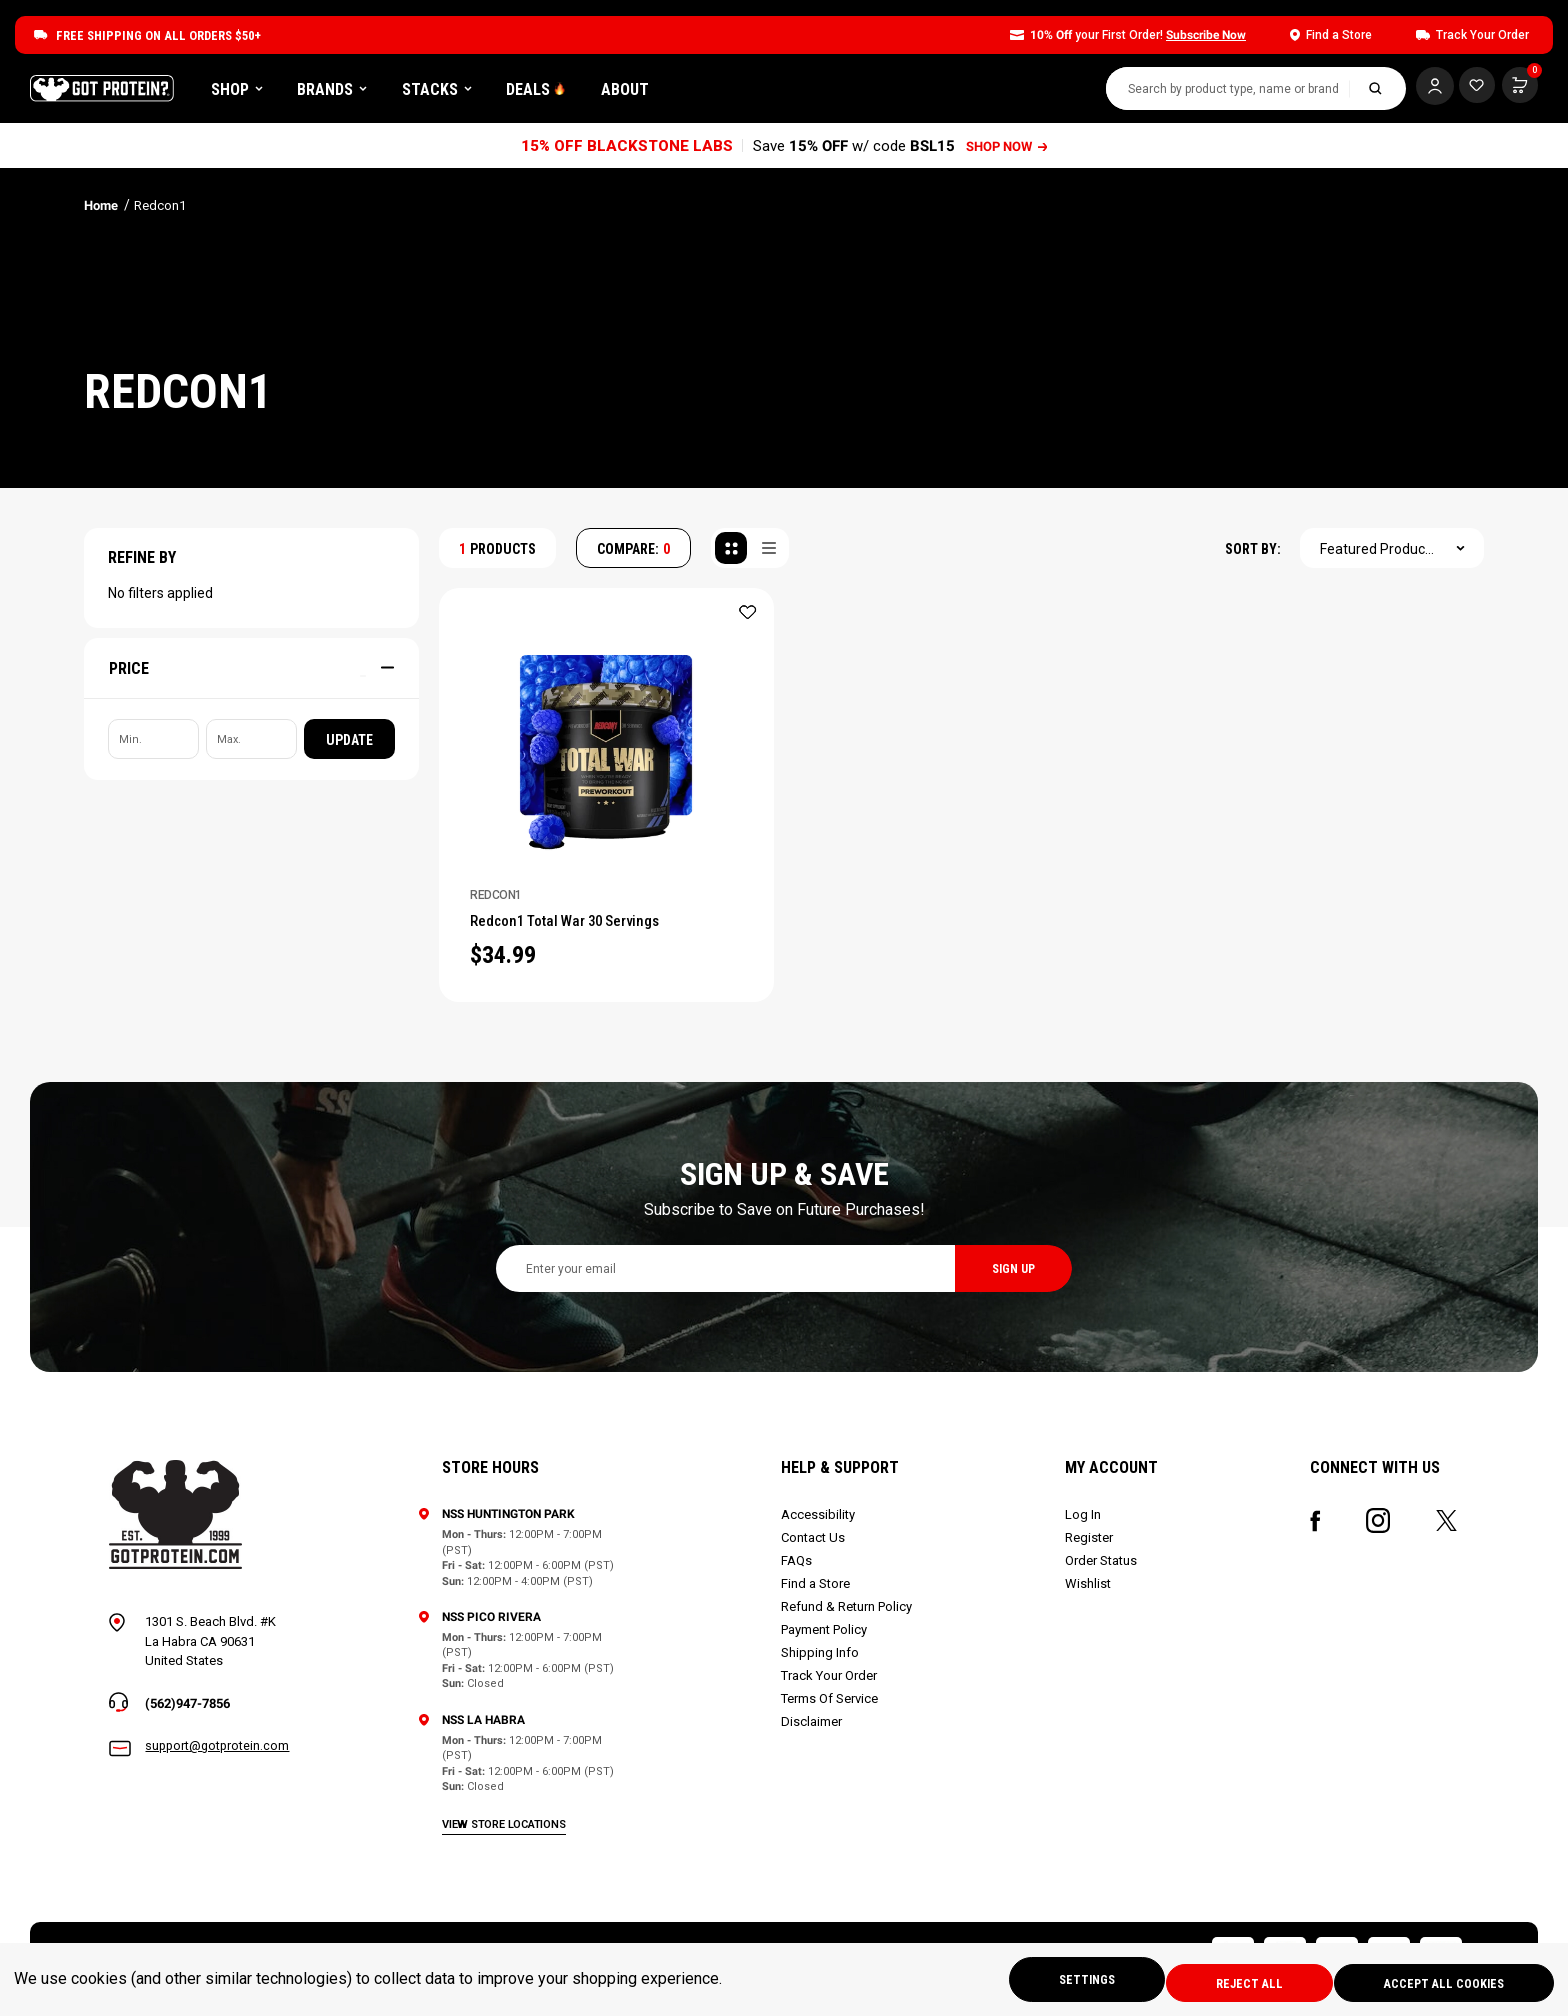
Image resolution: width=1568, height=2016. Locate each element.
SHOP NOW (1008, 153)
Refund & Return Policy (848, 1617)
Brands (458, 92)
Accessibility (820, 1525)
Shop (363, 92)
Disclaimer (813, 1732)
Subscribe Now (1206, 35)
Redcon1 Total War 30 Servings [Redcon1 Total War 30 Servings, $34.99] (583, 930)
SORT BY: (1253, 556)
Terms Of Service (831, 1709)
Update (349, 747)
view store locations (507, 1834)
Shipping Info (822, 1663)
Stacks (563, 92)
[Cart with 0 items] (1471, 90)
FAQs (798, 1571)
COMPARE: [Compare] (633, 556)
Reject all (1232, 1982)
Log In (1084, 1525)
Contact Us (815, 1548)
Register (1090, 1548)
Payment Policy (826, 1640)
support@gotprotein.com (219, 1758)
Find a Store (817, 1594)
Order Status (1102, 1571)
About (751, 92)
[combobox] (1216, 92)
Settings (1058, 1982)
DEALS (662, 92)
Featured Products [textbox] (1378, 556)
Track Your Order (831, 1686)
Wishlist (1089, 1594)
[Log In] (1423, 90)
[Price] (251, 675)
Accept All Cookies (1440, 1982)
